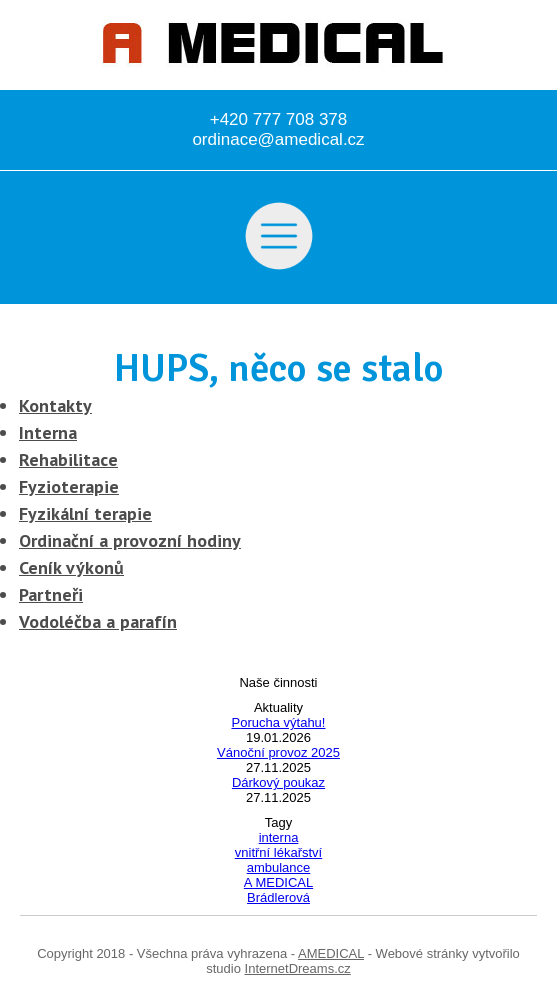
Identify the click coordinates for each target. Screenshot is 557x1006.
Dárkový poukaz (278, 782)
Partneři (51, 594)
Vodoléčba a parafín (98, 621)
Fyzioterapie (69, 486)
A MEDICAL (278, 882)
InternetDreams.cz (298, 968)
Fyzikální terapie (85, 513)
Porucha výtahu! (279, 722)
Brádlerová (278, 897)
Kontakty (55, 405)
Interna (48, 432)
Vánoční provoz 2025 (278, 752)
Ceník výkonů (71, 567)
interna (279, 837)
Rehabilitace (68, 459)
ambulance (279, 867)
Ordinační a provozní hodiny (130, 540)
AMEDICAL (331, 953)
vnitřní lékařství (278, 852)
